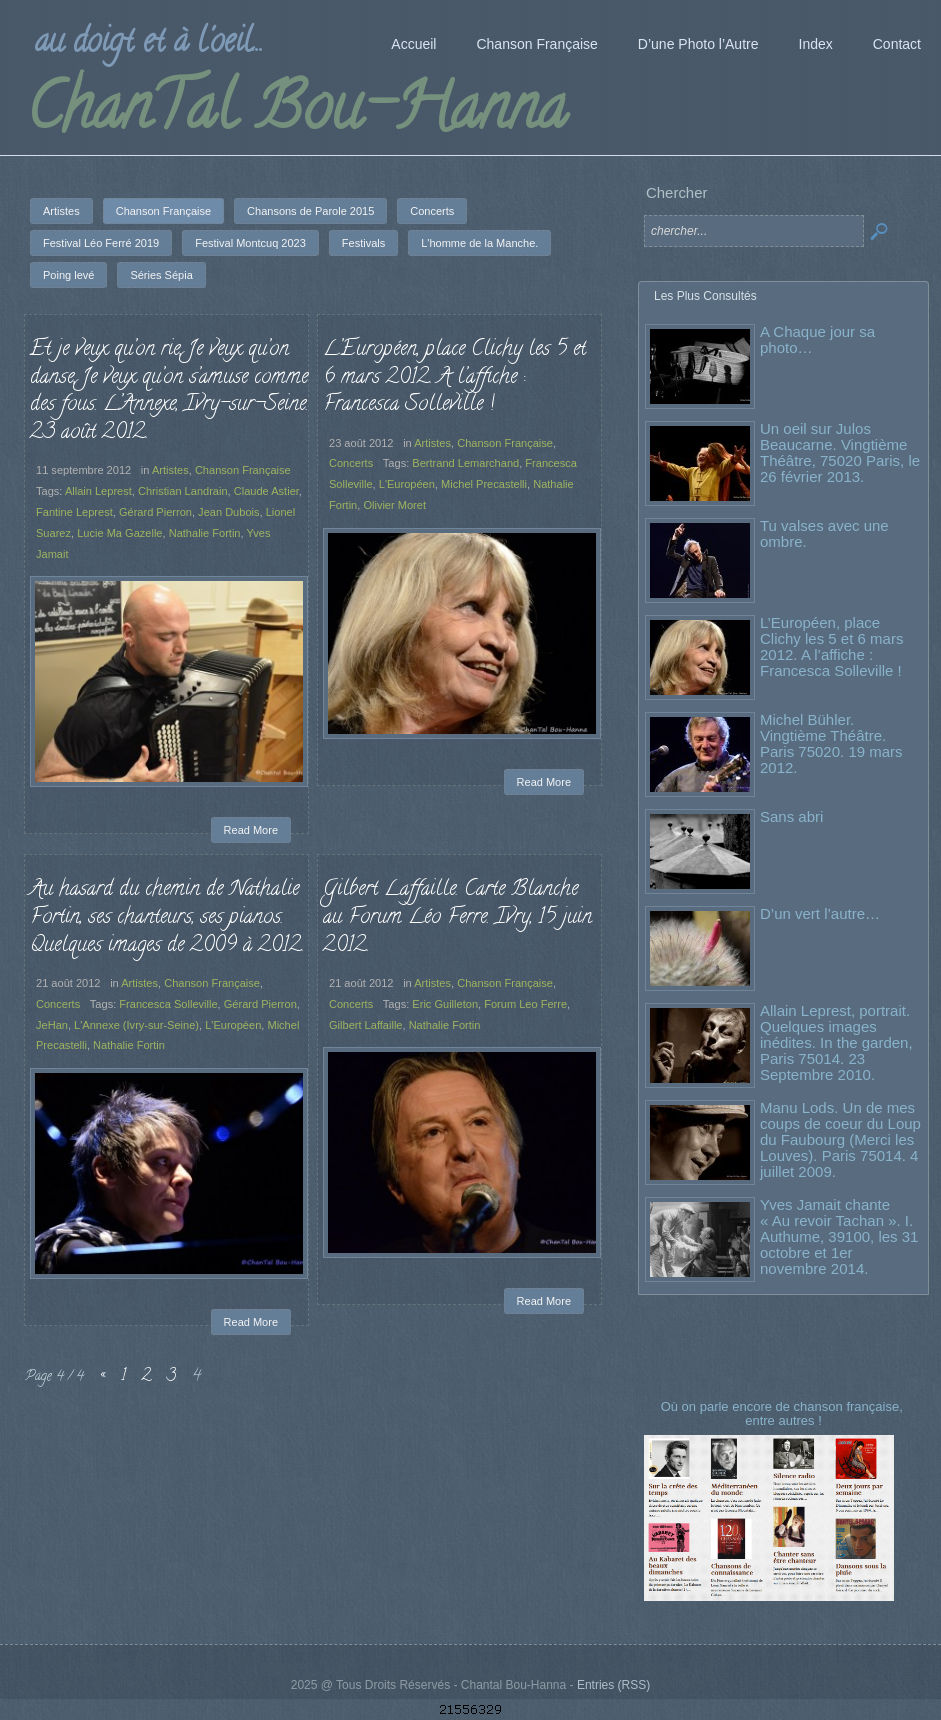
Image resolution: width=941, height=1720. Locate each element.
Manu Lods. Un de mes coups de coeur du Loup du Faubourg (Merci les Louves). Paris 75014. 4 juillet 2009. (840, 1139)
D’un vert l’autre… (820, 913)
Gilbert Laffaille (365, 1025)
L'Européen (407, 484)
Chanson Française (243, 470)
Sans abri (791, 816)
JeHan (52, 1025)
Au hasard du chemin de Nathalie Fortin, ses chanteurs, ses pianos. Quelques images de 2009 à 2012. (167, 917)
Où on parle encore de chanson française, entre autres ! (784, 1413)
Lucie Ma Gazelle (119, 533)
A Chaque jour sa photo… (817, 339)
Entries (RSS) (613, 1685)
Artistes (170, 470)
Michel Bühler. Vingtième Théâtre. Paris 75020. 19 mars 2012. (831, 743)
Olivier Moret (394, 505)
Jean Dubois (228, 512)
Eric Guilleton (445, 1004)
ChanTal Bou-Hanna (296, 114)
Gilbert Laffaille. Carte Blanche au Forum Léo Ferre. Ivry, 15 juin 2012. (457, 917)
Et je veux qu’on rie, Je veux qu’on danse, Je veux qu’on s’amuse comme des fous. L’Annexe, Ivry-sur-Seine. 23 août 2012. (169, 391)
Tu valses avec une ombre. (824, 533)
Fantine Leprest (74, 512)
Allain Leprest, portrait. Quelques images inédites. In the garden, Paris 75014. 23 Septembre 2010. (836, 1042)
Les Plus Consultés (705, 296)
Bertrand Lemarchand (465, 463)
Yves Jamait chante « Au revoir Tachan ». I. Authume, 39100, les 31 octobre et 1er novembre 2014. (839, 1236)
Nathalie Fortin (205, 533)
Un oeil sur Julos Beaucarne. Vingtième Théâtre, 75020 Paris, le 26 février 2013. (840, 452)
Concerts (351, 463)
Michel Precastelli (484, 484)
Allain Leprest (98, 491)
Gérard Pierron (155, 512)
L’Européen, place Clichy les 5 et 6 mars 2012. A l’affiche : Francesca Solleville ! (454, 377)
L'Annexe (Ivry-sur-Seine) (136, 1025)
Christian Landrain (183, 491)
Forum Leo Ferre (525, 1004)
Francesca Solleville (168, 1004)
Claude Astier (266, 491)
